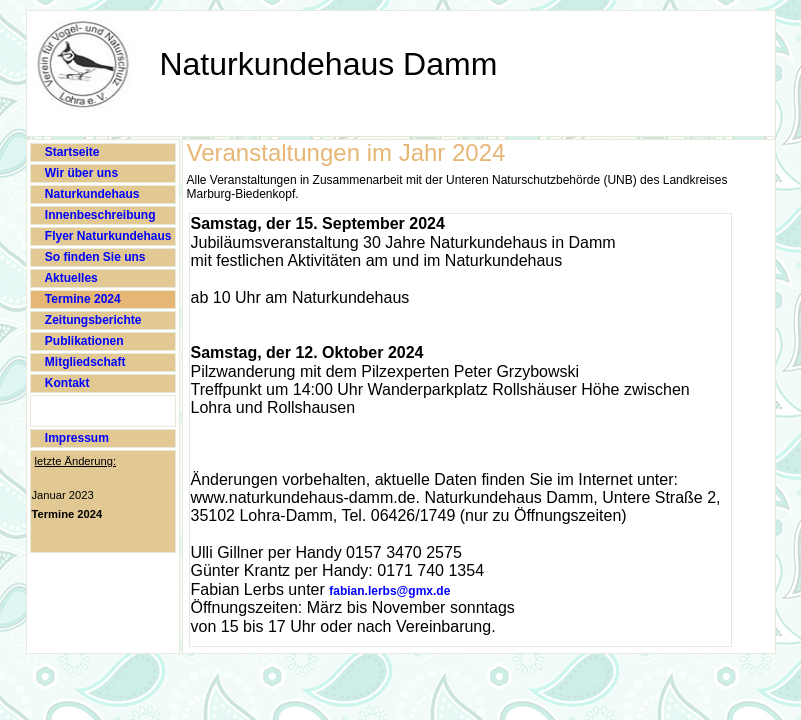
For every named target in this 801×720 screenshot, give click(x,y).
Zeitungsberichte (92, 320)
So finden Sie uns (94, 257)
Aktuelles (70, 278)
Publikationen (83, 341)
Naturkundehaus (91, 194)
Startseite (71, 152)
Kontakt (66, 383)
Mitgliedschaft (84, 362)
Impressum (75, 438)
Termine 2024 (81, 299)
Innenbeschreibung (99, 215)
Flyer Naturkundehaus (107, 236)
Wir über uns (80, 173)
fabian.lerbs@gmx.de (389, 591)
